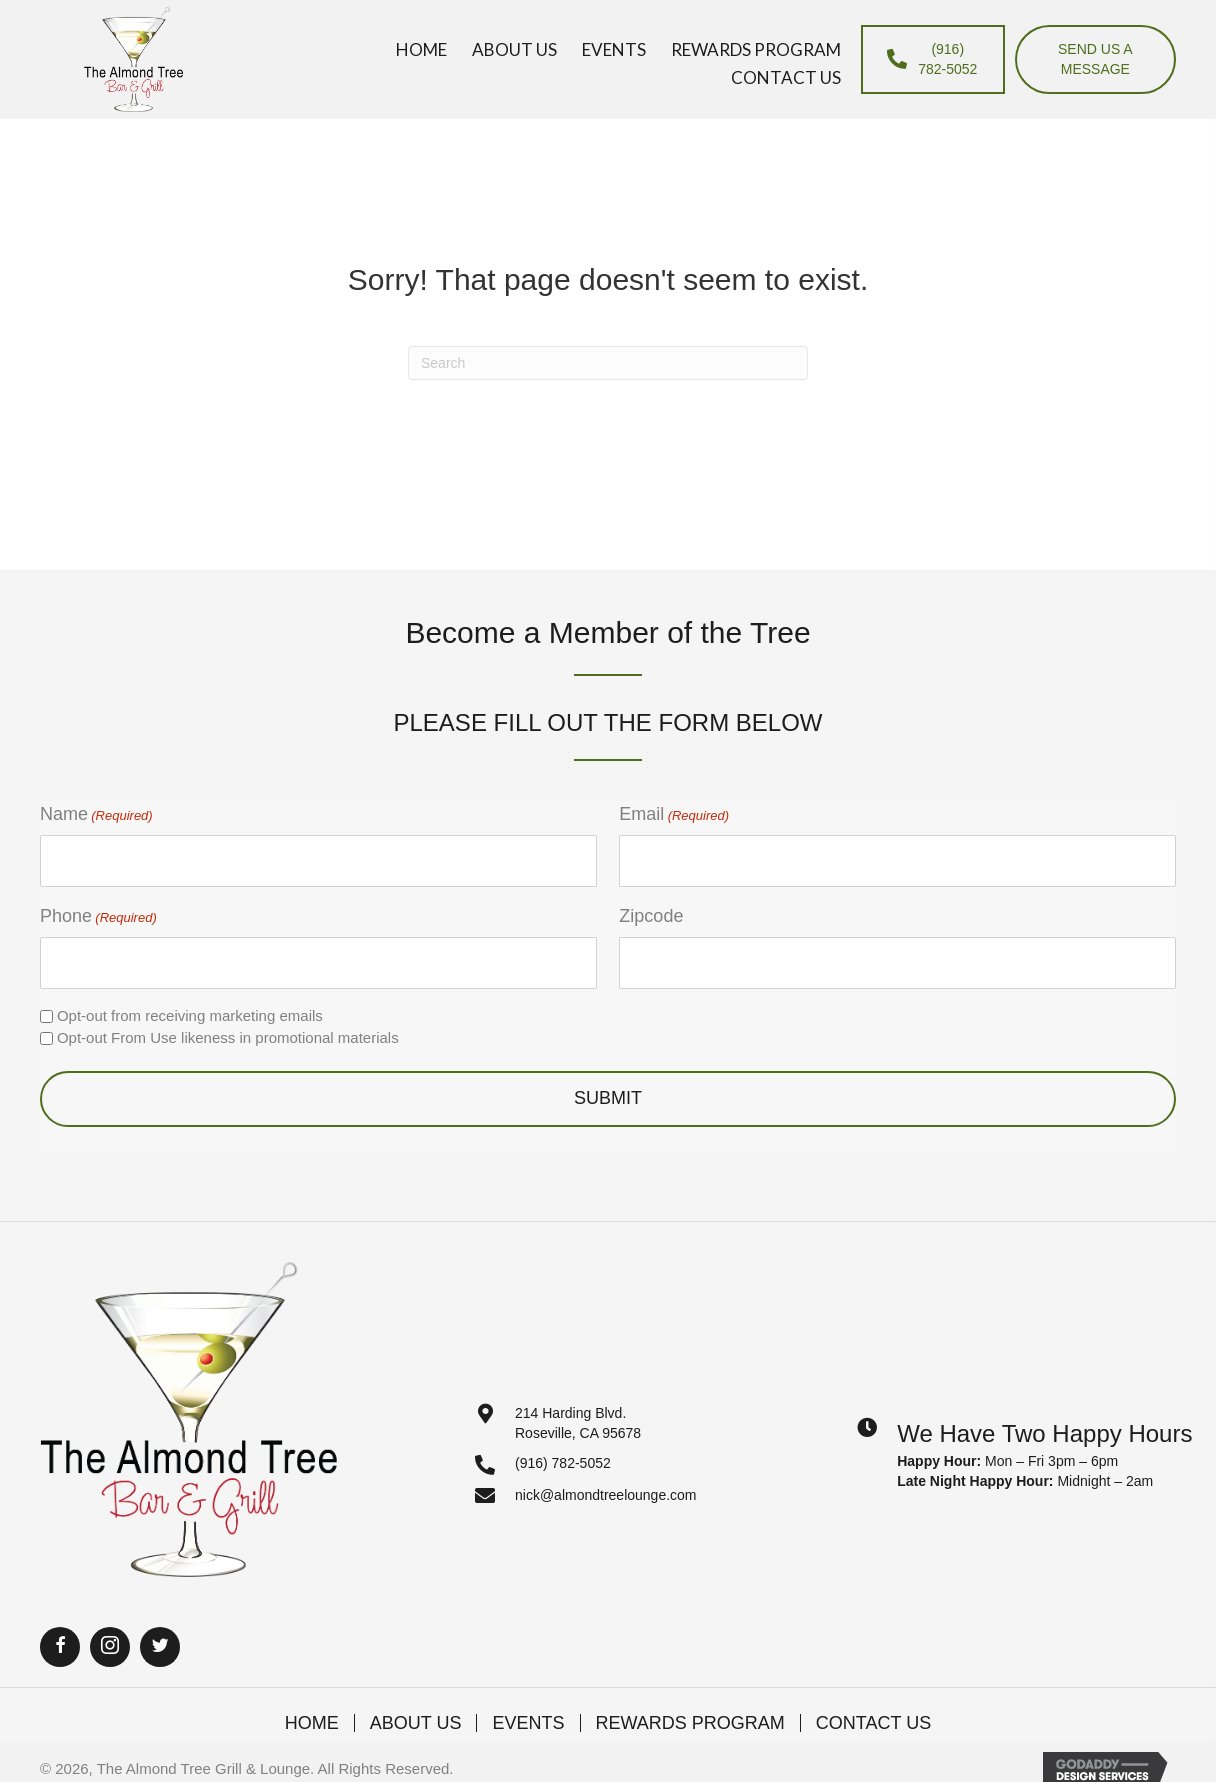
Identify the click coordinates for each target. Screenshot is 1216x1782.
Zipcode (651, 916)
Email (674, 815)
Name (96, 815)
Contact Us (873, 1723)
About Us (416, 1723)
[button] (60, 1647)
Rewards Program (690, 1723)
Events (528, 1723)
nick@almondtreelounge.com (606, 1495)
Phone (98, 917)
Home (312, 1723)
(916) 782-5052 (563, 1463)
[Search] (608, 363)
